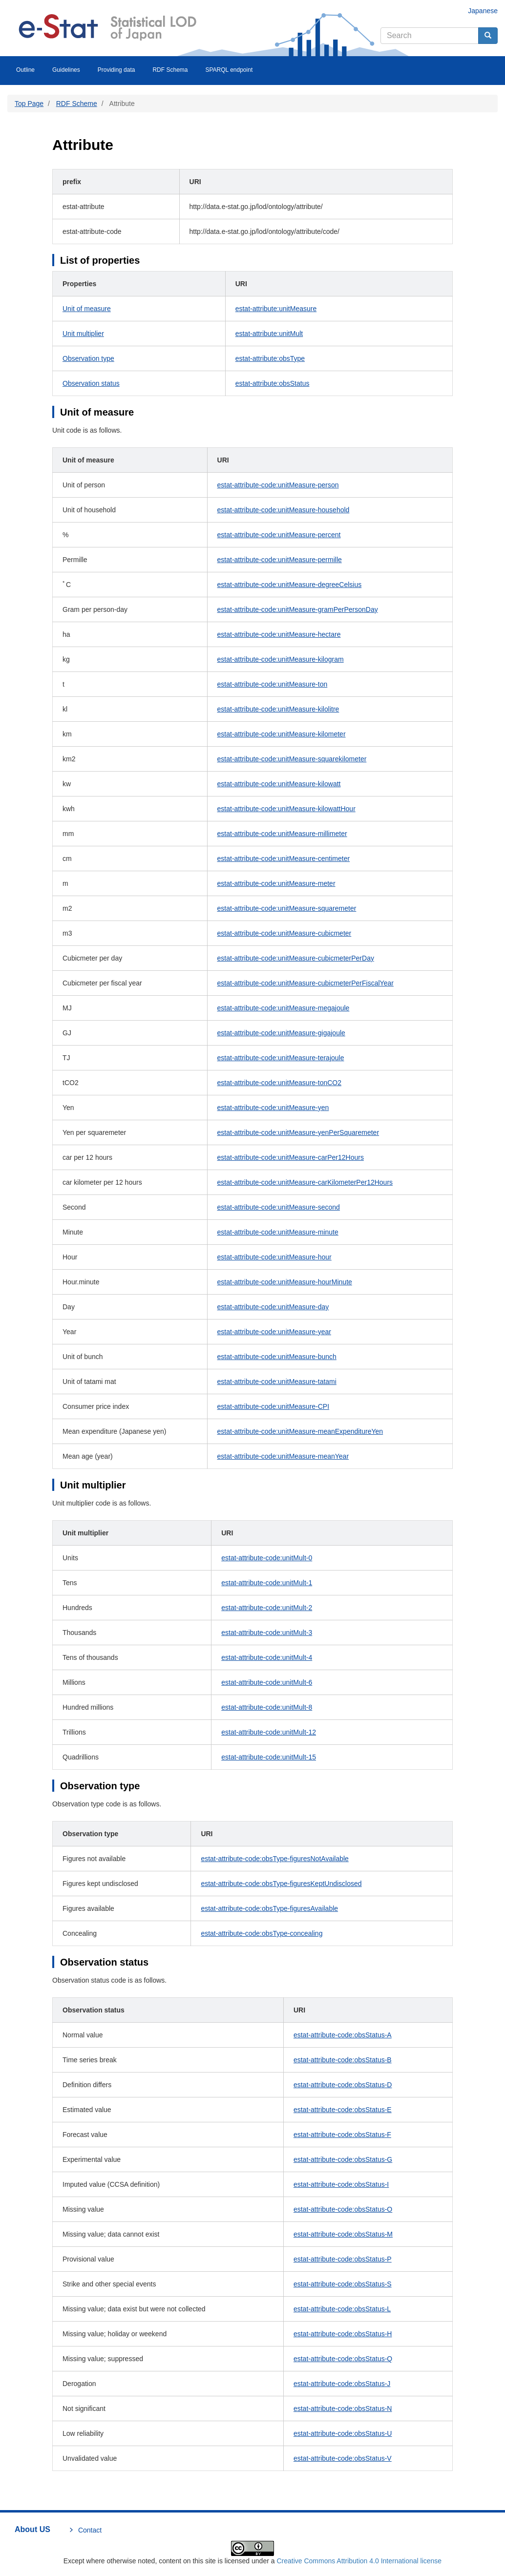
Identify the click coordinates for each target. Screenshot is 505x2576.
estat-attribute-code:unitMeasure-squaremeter (287, 908)
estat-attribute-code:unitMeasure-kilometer (281, 734)
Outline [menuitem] (25, 69)
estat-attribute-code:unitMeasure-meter (276, 883)
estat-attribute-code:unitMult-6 (266, 1682)
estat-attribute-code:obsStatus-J (342, 2384)
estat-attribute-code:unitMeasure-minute (277, 1232)
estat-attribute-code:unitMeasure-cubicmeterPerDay (295, 958)
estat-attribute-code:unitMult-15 (268, 1757)
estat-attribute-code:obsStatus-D (343, 2085)
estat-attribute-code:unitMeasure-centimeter (283, 858)
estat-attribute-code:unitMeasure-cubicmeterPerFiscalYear (305, 983)
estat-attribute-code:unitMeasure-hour (274, 1257)
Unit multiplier (83, 333)
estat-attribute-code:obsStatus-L (342, 2309)
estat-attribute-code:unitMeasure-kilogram (280, 659)
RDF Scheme (76, 103)
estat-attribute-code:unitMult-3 (266, 1632)
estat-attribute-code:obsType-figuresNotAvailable (274, 1859)
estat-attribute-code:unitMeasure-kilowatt (279, 784)
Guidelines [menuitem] (66, 69)
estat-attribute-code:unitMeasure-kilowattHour (286, 809)
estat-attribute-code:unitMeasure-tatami (277, 1381)
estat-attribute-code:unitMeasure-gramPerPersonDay (297, 609)
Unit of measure (87, 309)
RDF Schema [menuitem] (170, 69)
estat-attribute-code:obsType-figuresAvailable (269, 1908)
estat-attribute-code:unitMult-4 (266, 1657)
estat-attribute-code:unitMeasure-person (278, 485)
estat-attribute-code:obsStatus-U (343, 2433)
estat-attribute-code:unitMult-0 (266, 1558)
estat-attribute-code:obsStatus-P (343, 2259)
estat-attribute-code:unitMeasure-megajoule (283, 1008)
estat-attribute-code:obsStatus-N (343, 2408)
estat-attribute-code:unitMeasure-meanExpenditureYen (300, 1431)
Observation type (88, 358)
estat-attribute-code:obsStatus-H (343, 2334)
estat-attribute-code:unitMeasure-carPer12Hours (290, 1157)
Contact (90, 2530)
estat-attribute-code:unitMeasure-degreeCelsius (289, 584)
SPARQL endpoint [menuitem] (228, 69)
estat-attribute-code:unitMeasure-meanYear (283, 1456)
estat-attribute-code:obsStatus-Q (343, 2359)
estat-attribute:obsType (270, 358)
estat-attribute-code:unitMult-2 (266, 1608)
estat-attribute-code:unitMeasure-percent (279, 535)
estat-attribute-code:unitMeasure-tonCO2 (279, 1083)
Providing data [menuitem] (116, 69)
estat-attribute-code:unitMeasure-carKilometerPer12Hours (305, 1182)
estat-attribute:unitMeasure (276, 309)
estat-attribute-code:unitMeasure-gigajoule (281, 1033)
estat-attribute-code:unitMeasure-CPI (273, 1406)
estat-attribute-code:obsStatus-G (343, 2159)
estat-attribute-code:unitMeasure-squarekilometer (292, 759)
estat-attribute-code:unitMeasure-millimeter (282, 834)
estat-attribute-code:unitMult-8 (266, 1707)
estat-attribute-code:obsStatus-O (343, 2209)
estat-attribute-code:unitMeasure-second (278, 1207)
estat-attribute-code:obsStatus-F (342, 2134)
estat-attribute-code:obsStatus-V (343, 2458)
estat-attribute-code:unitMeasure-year (274, 1332)
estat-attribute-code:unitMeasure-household (283, 510)
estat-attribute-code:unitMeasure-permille (279, 560)
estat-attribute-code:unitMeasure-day (273, 1307)
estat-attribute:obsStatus (272, 383)
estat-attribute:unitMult (269, 333)
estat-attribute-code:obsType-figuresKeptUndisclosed (281, 1883)
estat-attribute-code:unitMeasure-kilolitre (278, 709)
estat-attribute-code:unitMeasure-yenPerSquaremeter (298, 1132)
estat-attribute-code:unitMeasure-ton (272, 684)
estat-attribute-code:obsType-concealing (261, 1933)
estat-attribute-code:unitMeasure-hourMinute (284, 1282)
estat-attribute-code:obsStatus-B (343, 2060)
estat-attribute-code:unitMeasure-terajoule (280, 1058)
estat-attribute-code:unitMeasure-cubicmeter (284, 933)
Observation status (91, 383)
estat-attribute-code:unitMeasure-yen (273, 1107)
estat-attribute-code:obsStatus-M (343, 2234)
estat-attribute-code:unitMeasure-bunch (277, 1357)
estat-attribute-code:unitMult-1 (266, 1583)
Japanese (483, 10)
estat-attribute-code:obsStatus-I (341, 2184)
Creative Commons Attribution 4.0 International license (359, 2561)
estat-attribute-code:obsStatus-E (343, 2110)
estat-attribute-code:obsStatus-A (343, 2035)
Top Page (29, 103)
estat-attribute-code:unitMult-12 (268, 1732)
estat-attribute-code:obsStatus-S (343, 2284)
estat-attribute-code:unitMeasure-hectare (279, 634)
